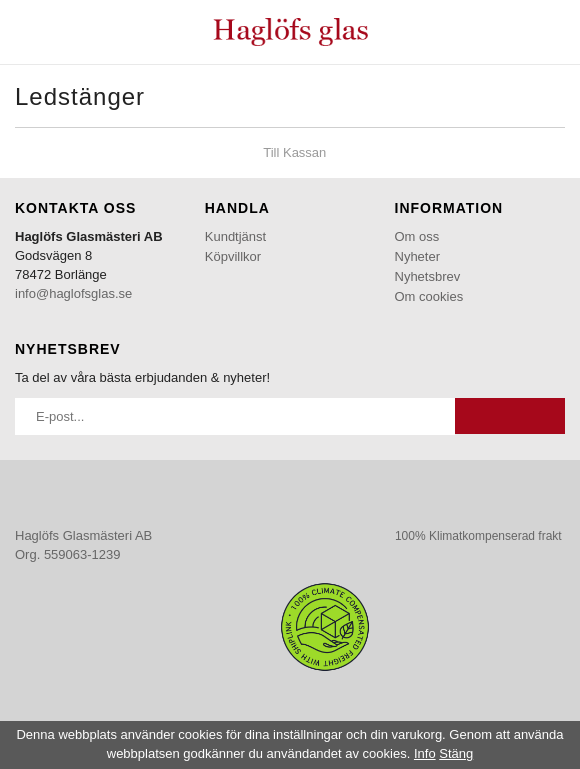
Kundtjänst (235, 236)
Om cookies (429, 296)
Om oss (417, 236)
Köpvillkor (233, 256)
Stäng (456, 753)
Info (425, 753)
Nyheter (418, 256)
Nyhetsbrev (428, 276)
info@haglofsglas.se (73, 293)
